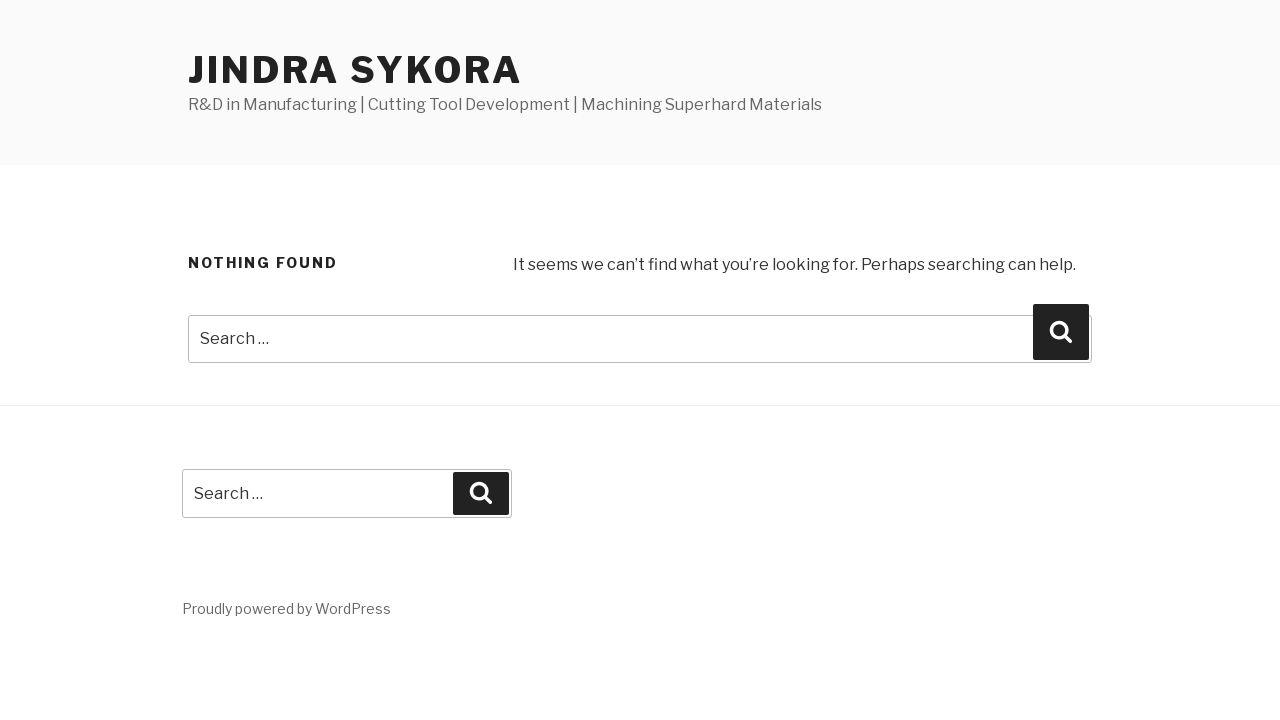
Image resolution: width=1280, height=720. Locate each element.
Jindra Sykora (355, 70)
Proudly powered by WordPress (286, 608)
